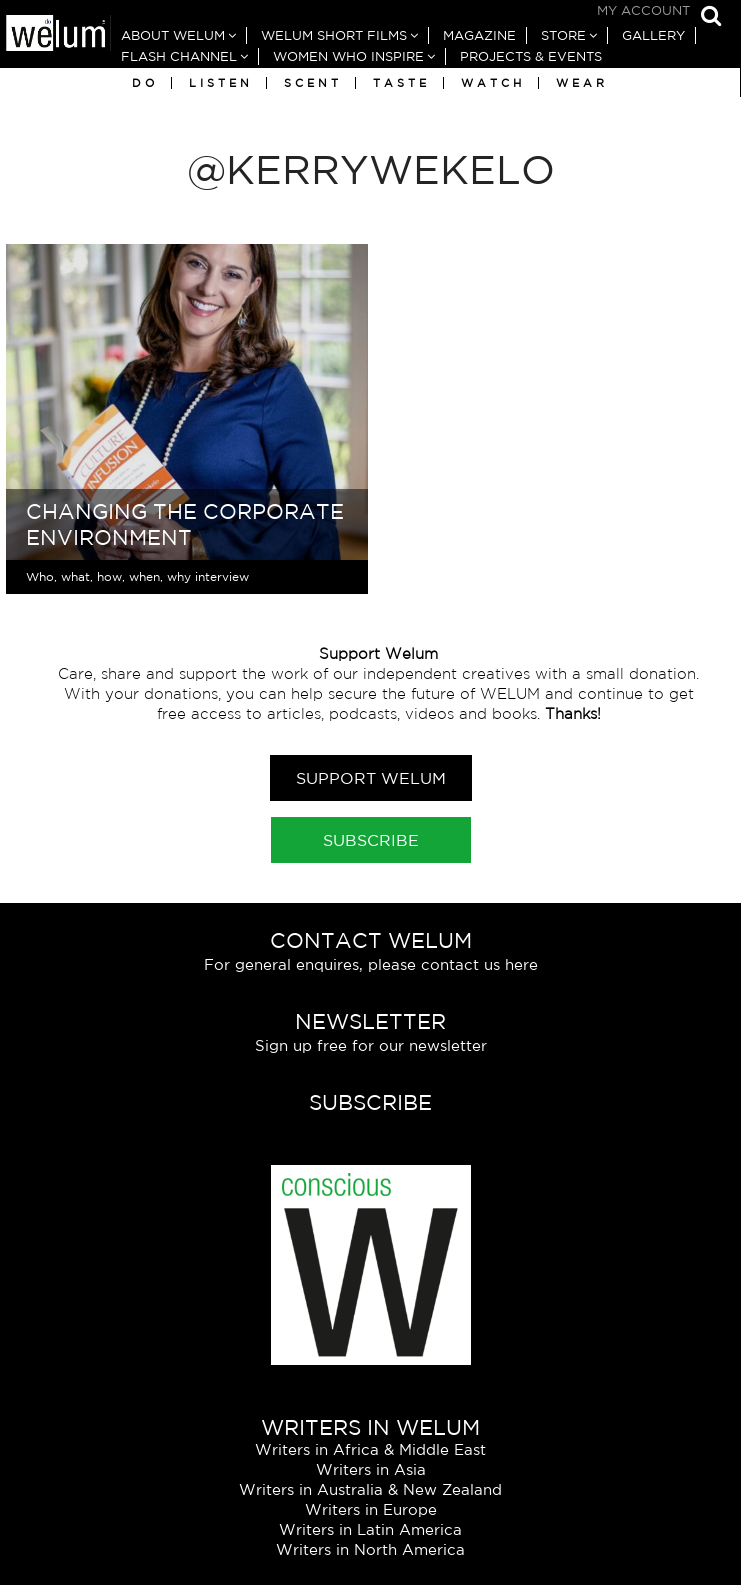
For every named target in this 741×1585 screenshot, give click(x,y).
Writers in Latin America (370, 1529)
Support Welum (371, 778)
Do (145, 83)
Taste (401, 83)
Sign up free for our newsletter (371, 1045)
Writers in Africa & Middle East (370, 1449)
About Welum (173, 35)
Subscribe (371, 840)
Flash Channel (179, 56)
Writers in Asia (371, 1469)
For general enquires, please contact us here (371, 964)
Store (563, 35)
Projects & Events (531, 56)
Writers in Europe (371, 1509)
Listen (221, 83)
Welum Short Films (334, 35)
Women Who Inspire (348, 56)
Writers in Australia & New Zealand (370, 1489)
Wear (582, 83)
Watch (493, 83)
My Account (643, 10)
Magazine (479, 35)
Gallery (653, 35)
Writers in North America (370, 1549)
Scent (313, 83)
